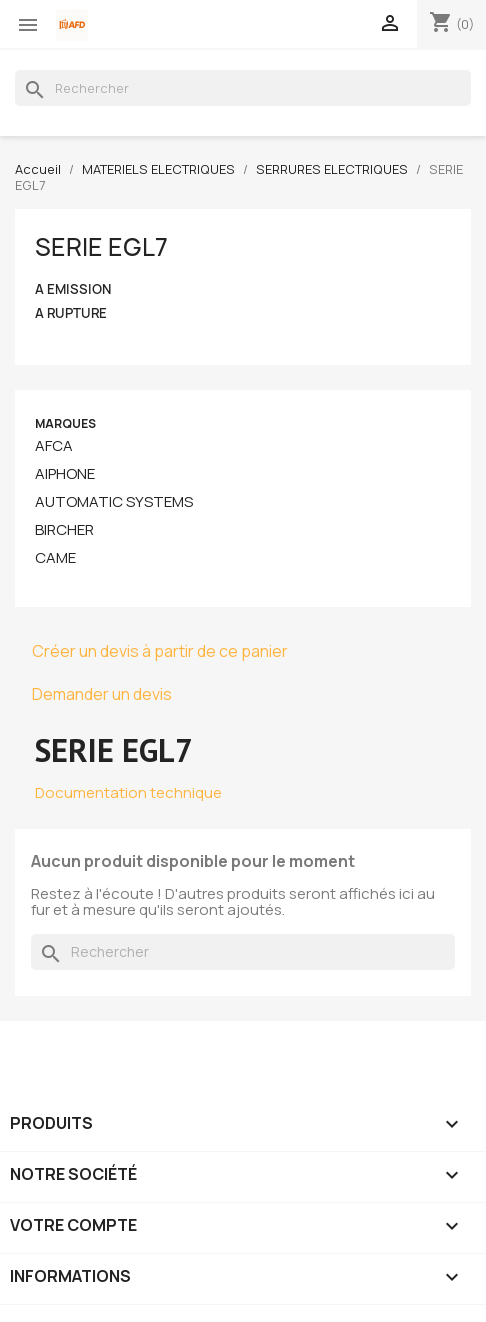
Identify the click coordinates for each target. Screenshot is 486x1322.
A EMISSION (73, 289)
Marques (65, 423)
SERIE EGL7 (101, 247)
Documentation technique (128, 792)
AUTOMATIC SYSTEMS (114, 502)
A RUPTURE (71, 313)
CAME (55, 558)
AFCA (54, 446)
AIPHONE (65, 474)
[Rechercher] (243, 88)
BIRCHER (64, 530)
